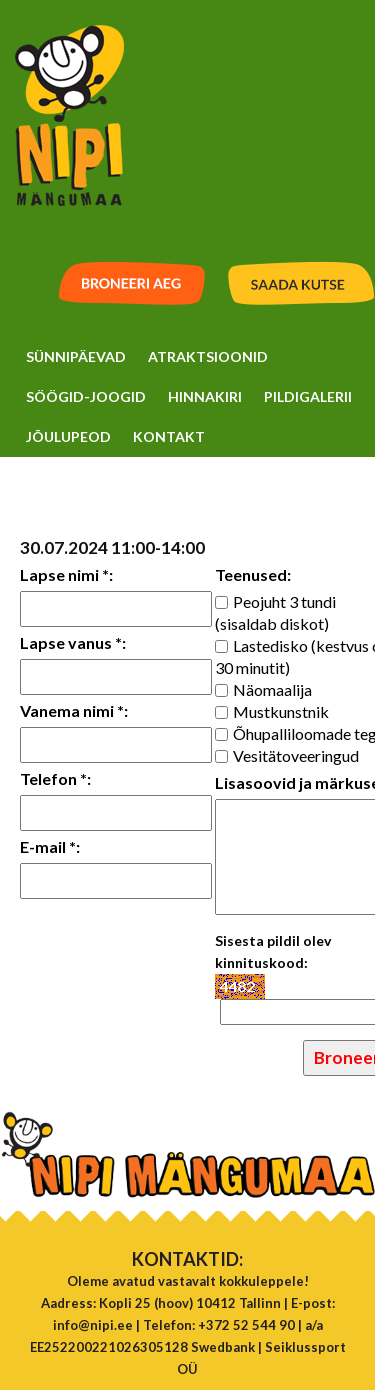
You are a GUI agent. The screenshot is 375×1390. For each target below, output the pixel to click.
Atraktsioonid (208, 356)
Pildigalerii (308, 396)
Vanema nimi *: (74, 710)
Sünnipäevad (76, 356)
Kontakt (169, 436)
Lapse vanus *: (73, 642)
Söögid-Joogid (86, 396)
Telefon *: (55, 778)
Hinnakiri (205, 396)
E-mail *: (50, 846)
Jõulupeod (68, 436)
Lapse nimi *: (66, 574)
